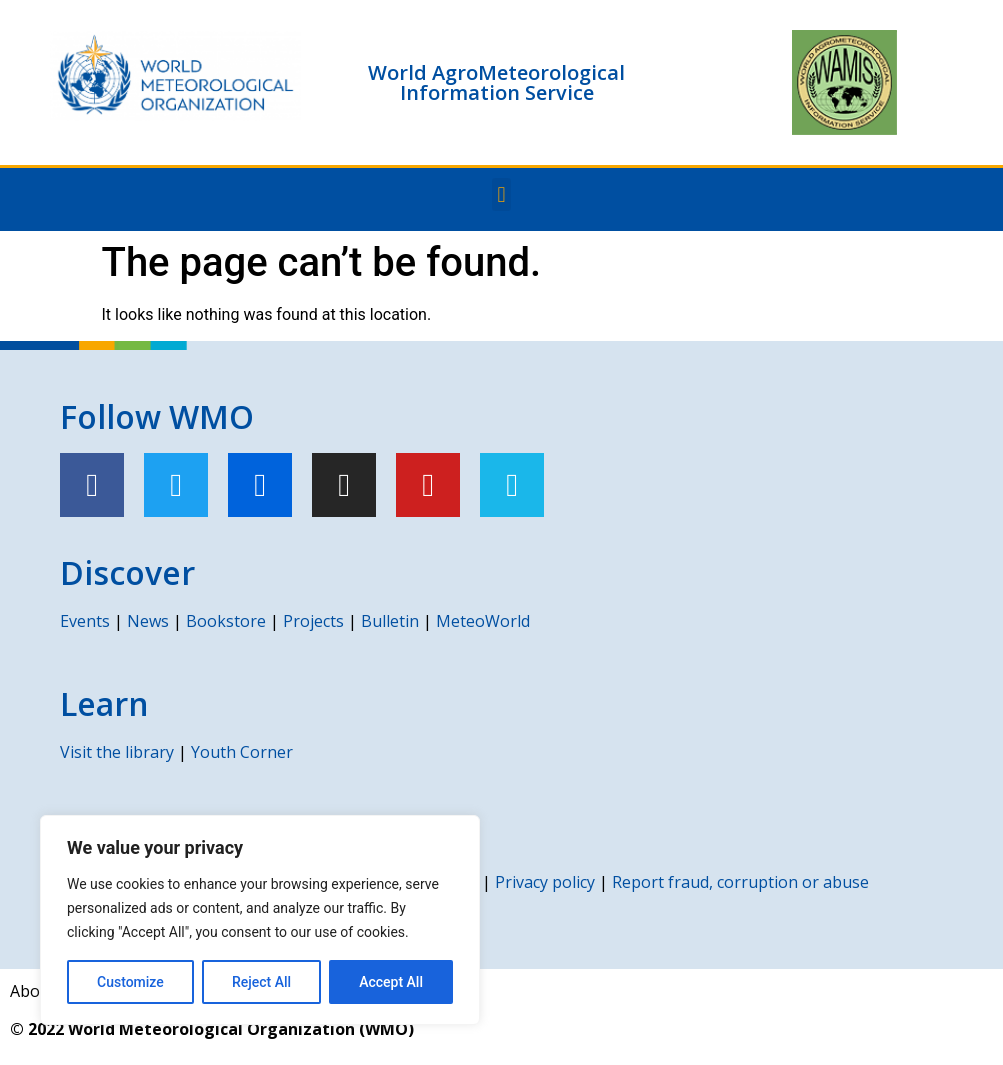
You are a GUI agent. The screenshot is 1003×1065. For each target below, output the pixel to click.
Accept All (391, 982)
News (148, 621)
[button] (501, 194)
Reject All (261, 982)
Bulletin (390, 621)
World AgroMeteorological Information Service (496, 82)
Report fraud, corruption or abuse (740, 882)
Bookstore (226, 621)
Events (85, 621)
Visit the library (117, 752)
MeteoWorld (483, 621)
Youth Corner (242, 752)
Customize (130, 982)
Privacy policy (545, 882)
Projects (313, 621)
